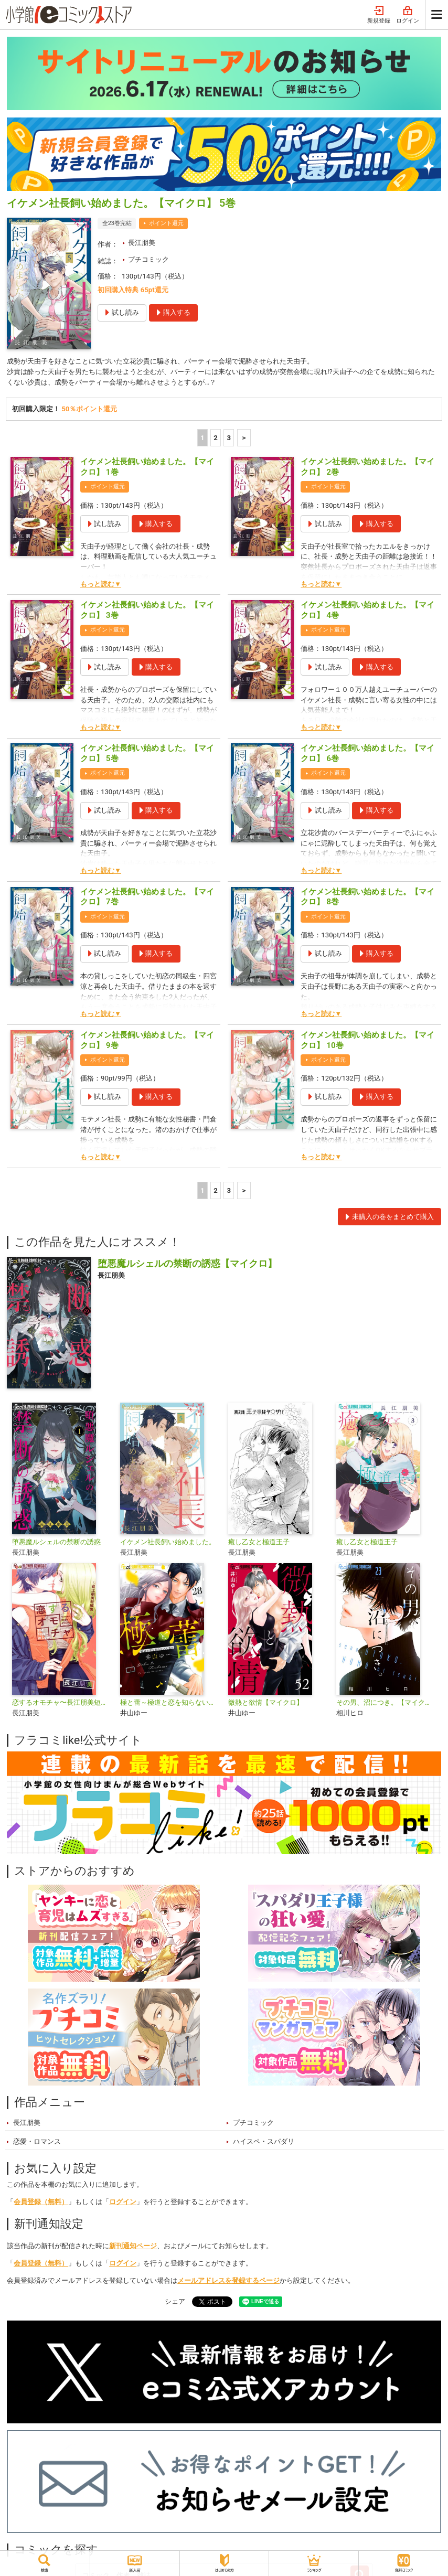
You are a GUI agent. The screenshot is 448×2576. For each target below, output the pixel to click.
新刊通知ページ (133, 2246)
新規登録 (378, 15)
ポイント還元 (166, 223)
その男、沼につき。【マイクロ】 (386, 1703)
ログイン (407, 15)
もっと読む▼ (100, 584)
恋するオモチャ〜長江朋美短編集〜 (62, 1703)
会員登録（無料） (41, 2202)
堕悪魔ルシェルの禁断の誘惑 (56, 1542)
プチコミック (148, 259)
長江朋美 (141, 243)
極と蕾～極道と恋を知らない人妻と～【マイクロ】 (170, 1703)
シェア (175, 2301)
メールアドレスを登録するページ (228, 2281)
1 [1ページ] (202, 438)
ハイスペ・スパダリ (263, 2142)
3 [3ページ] (229, 438)
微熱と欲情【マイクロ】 (265, 1703)
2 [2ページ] (216, 438)
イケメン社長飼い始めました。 (168, 1542)
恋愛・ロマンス (37, 2142)
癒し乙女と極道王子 (259, 1542)
